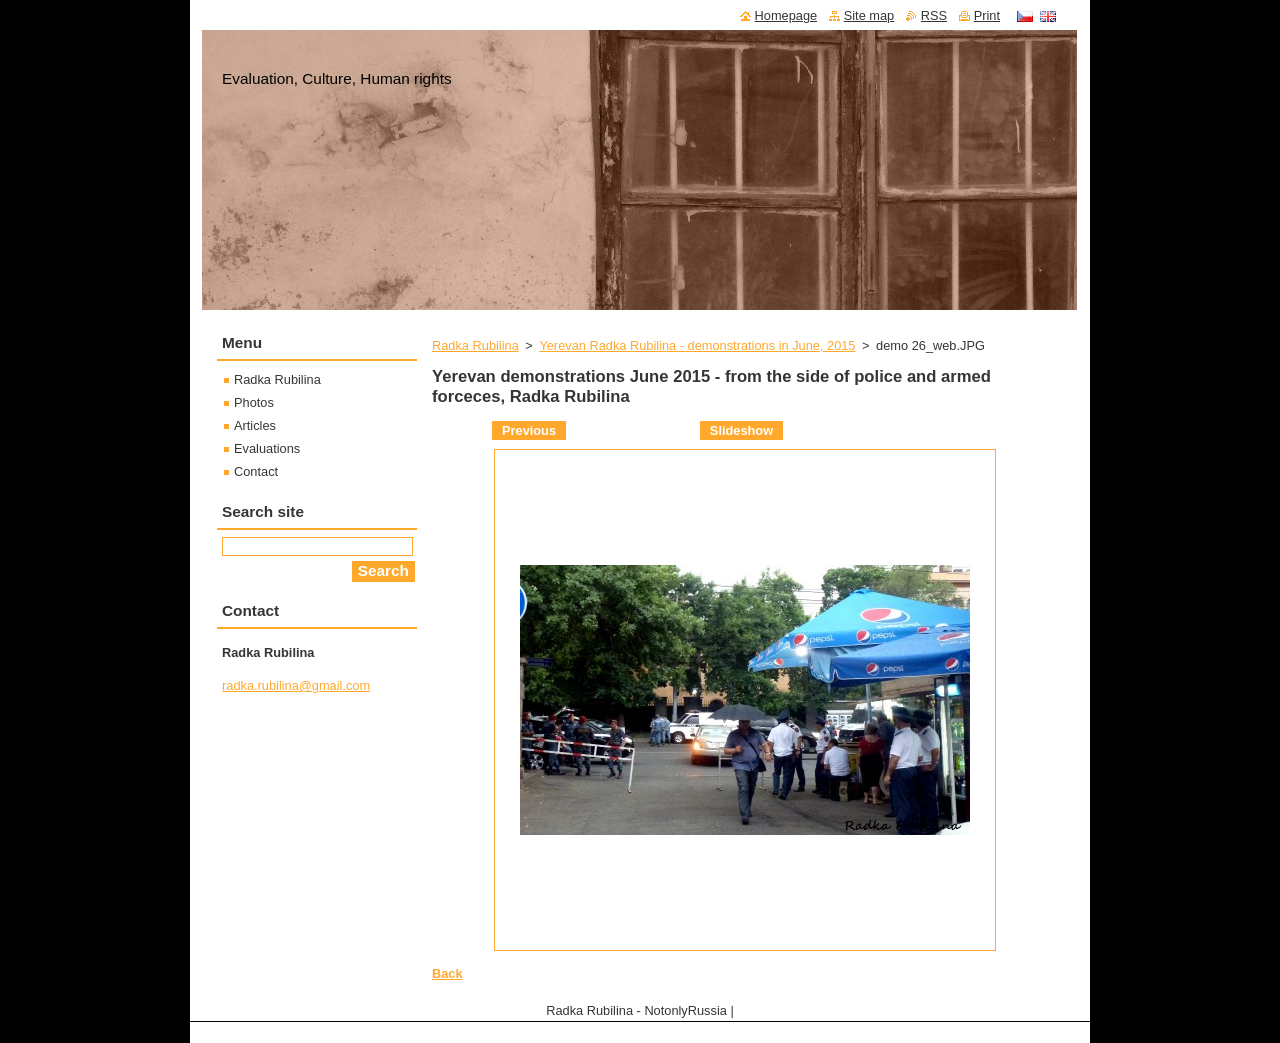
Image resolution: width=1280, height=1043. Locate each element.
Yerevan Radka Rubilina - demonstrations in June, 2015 (697, 345)
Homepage (786, 15)
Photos (254, 402)
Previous (529, 430)
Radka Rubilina (475, 345)
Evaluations (267, 448)
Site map (869, 15)
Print (987, 15)
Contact (256, 471)
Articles (255, 425)
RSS (934, 15)
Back (447, 973)
